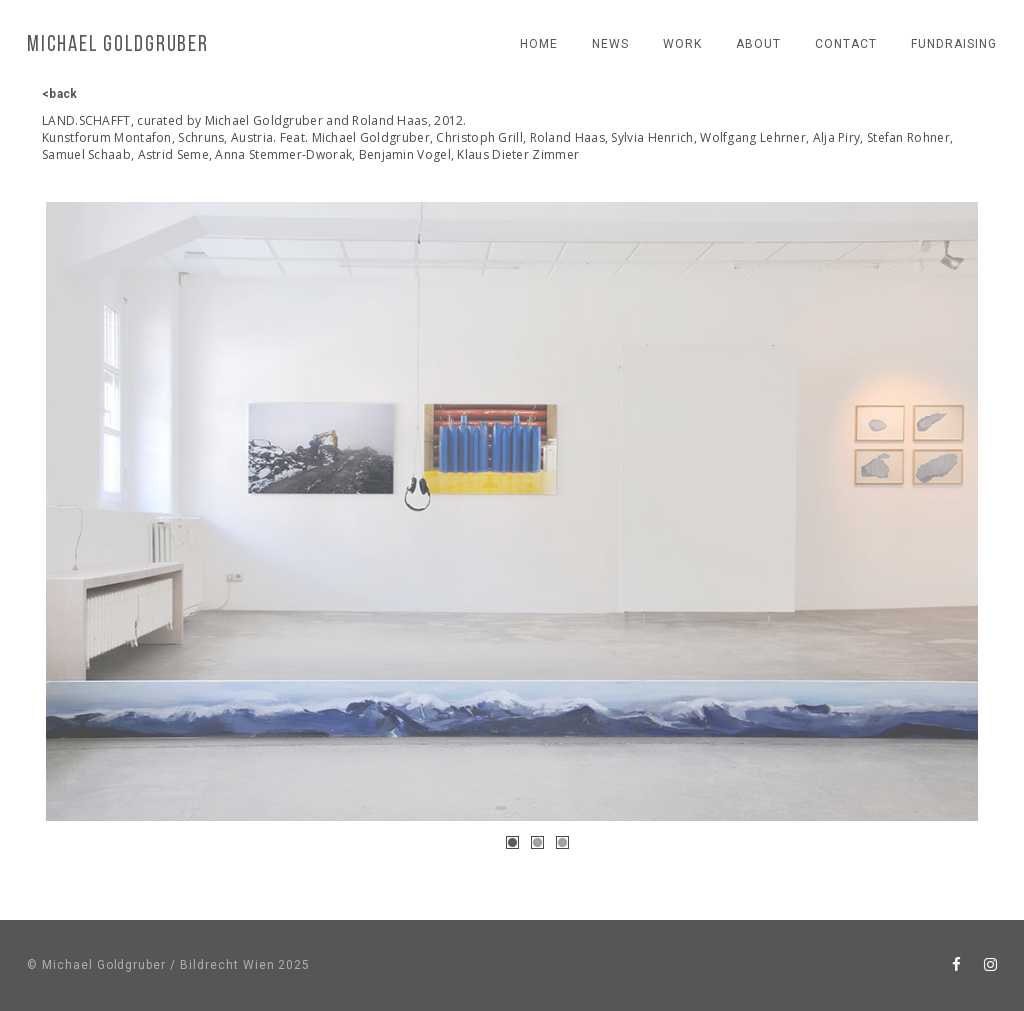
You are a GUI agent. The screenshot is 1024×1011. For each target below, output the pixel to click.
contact (846, 44)
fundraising (954, 44)
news (610, 44)
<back (60, 94)
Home (539, 44)
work (682, 44)
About (758, 44)
